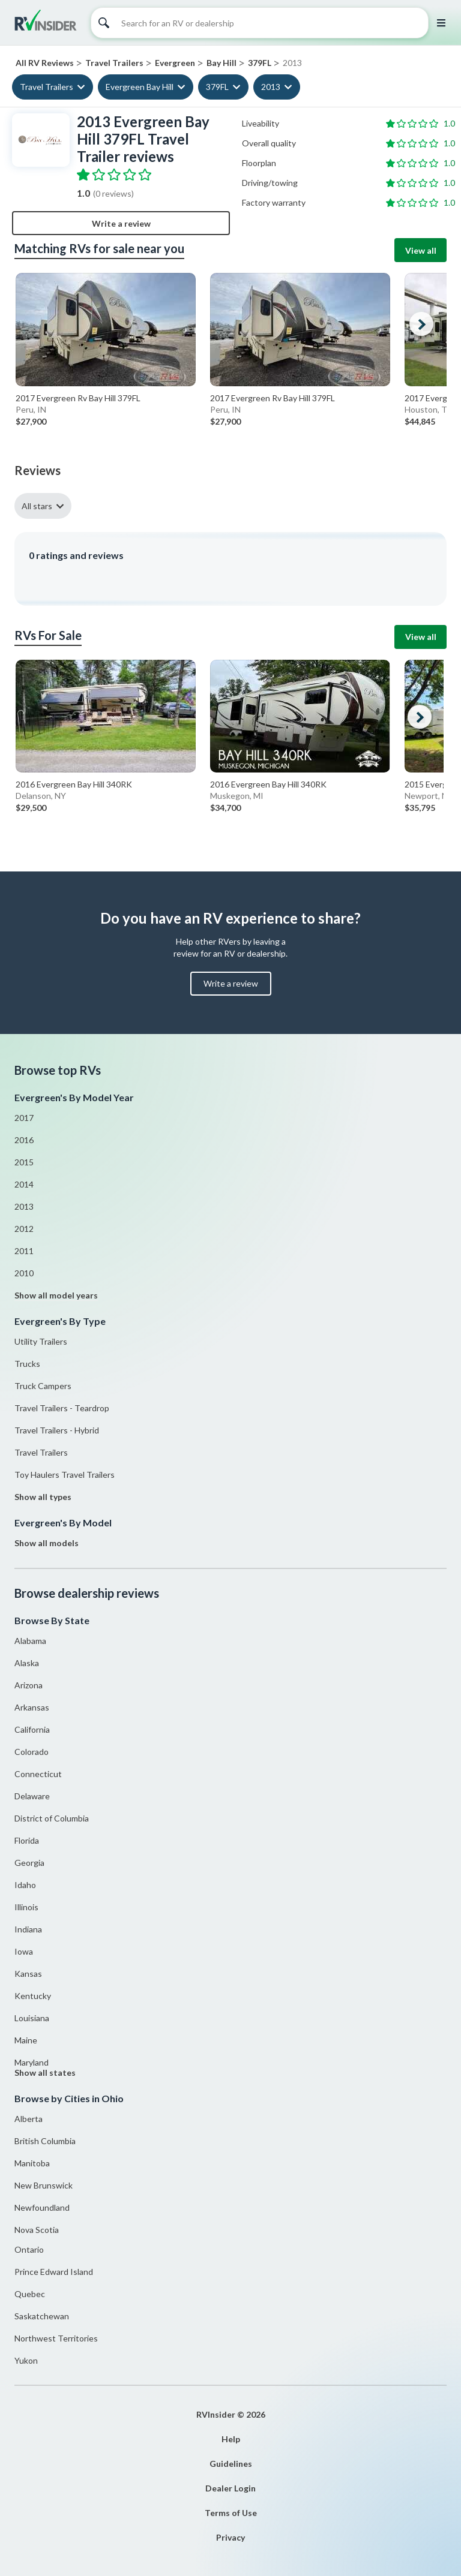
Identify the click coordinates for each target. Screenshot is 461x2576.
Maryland (31, 2062)
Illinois (26, 1907)
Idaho (25, 1885)
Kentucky (32, 1996)
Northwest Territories (56, 2338)
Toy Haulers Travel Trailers (64, 1474)
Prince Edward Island (53, 2272)
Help (230, 2439)
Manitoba (32, 2163)
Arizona (28, 1685)
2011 (24, 1251)
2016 (24, 1140)
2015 (24, 1162)
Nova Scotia (36, 2230)
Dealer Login (230, 2488)
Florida (26, 1840)
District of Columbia (51, 1818)
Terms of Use (231, 2513)
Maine (25, 2040)
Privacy (230, 2537)
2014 (24, 1184)
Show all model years (56, 1295)
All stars (37, 506)
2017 (24, 1118)
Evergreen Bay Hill (139, 87)
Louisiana (31, 2018)
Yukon (26, 2360)
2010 (24, 1273)
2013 (270, 87)
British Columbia (45, 2141)
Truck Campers (42, 1386)
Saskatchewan (41, 2316)
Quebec (29, 2294)
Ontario (29, 2249)
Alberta (28, 2119)
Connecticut (38, 1774)
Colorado (31, 1752)
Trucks (27, 1363)
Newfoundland (42, 2207)
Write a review (121, 223)
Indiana (28, 1929)
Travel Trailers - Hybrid (56, 1430)
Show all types (42, 1497)
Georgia (29, 1862)
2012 (24, 1229)
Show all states (45, 2072)
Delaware (32, 1796)
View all (420, 250)
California (32, 1729)
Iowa (23, 1951)
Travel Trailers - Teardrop (61, 1408)
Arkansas (31, 1707)
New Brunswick (43, 2185)
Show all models (46, 1543)
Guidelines (230, 2463)
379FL (217, 87)
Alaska (26, 1663)
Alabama (30, 1641)
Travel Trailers (46, 87)
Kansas (28, 1973)
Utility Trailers (40, 1341)
